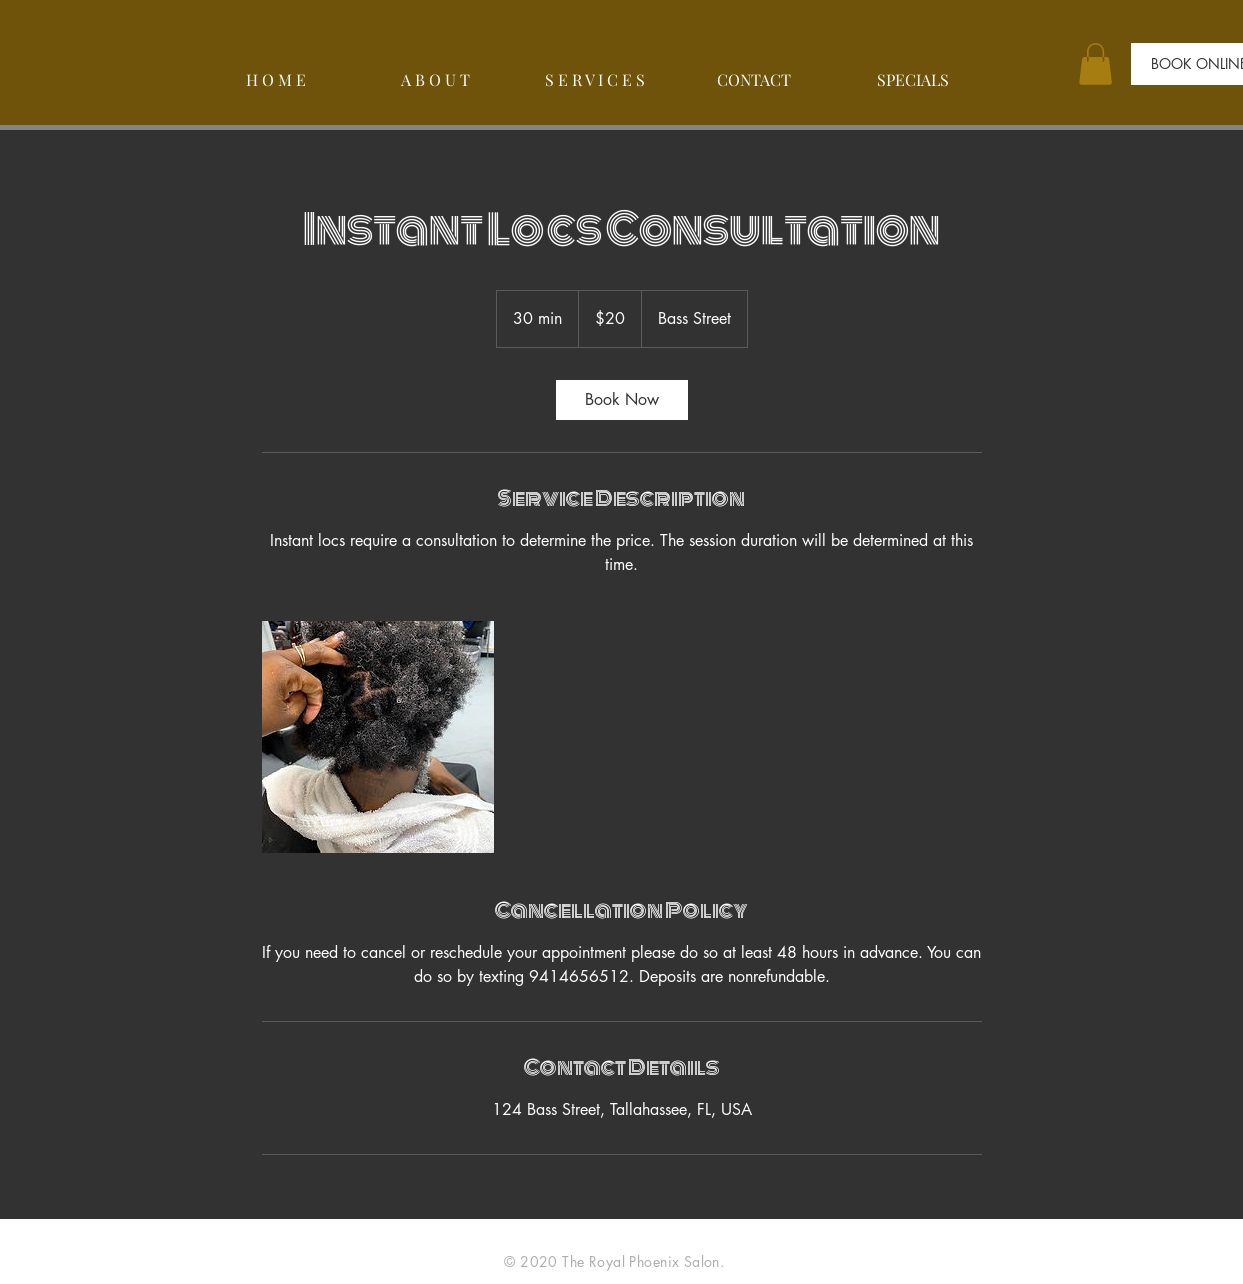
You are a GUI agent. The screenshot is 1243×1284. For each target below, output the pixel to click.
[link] (622, 400)
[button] (1095, 64)
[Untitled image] (378, 737)
